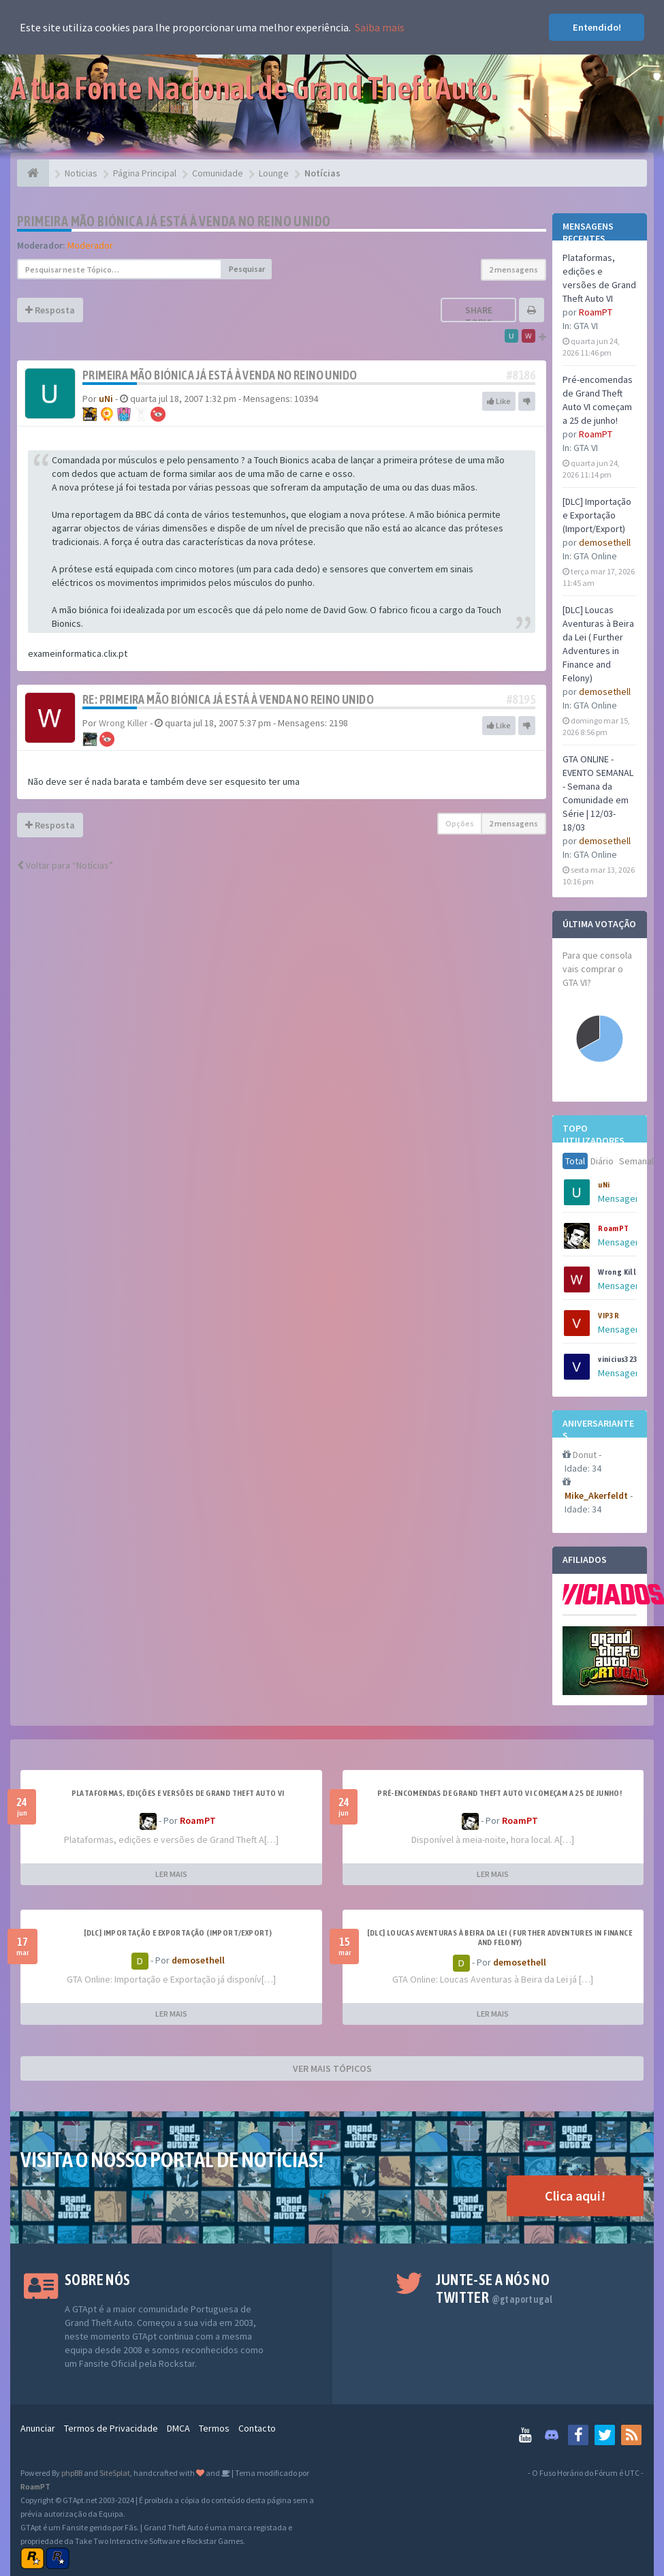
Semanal (636, 1161)
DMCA (178, 2428)
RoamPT (595, 312)
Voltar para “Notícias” (65, 865)
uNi (604, 1185)
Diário (602, 1161)
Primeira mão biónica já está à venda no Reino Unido (173, 221)
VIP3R (608, 1315)
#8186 (521, 375)
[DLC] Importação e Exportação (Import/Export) (597, 515)
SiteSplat (114, 2473)
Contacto (257, 2428)
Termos (214, 2428)
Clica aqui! (575, 2195)
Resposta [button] (50, 310)
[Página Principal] (33, 173)
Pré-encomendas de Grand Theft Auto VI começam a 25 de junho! (499, 1793)
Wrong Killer (621, 1272)
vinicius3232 (620, 1359)
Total (575, 1161)
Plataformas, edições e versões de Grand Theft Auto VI (178, 1793)
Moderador (90, 245)
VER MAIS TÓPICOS (332, 2068)
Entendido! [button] (597, 27)
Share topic (478, 316)
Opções (459, 823)
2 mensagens (513, 269)
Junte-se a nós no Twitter (494, 2288)
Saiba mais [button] (380, 27)
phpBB (71, 2473)
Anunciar (37, 2428)
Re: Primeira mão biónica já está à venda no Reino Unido (228, 699)
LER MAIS (171, 1874)
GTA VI (585, 326)
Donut (585, 1454)
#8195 (521, 699)
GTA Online (595, 556)
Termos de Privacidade (111, 2428)
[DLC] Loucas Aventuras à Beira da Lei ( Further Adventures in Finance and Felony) (499, 1937)
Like (499, 401)
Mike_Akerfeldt (596, 1495)
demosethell (605, 542)
